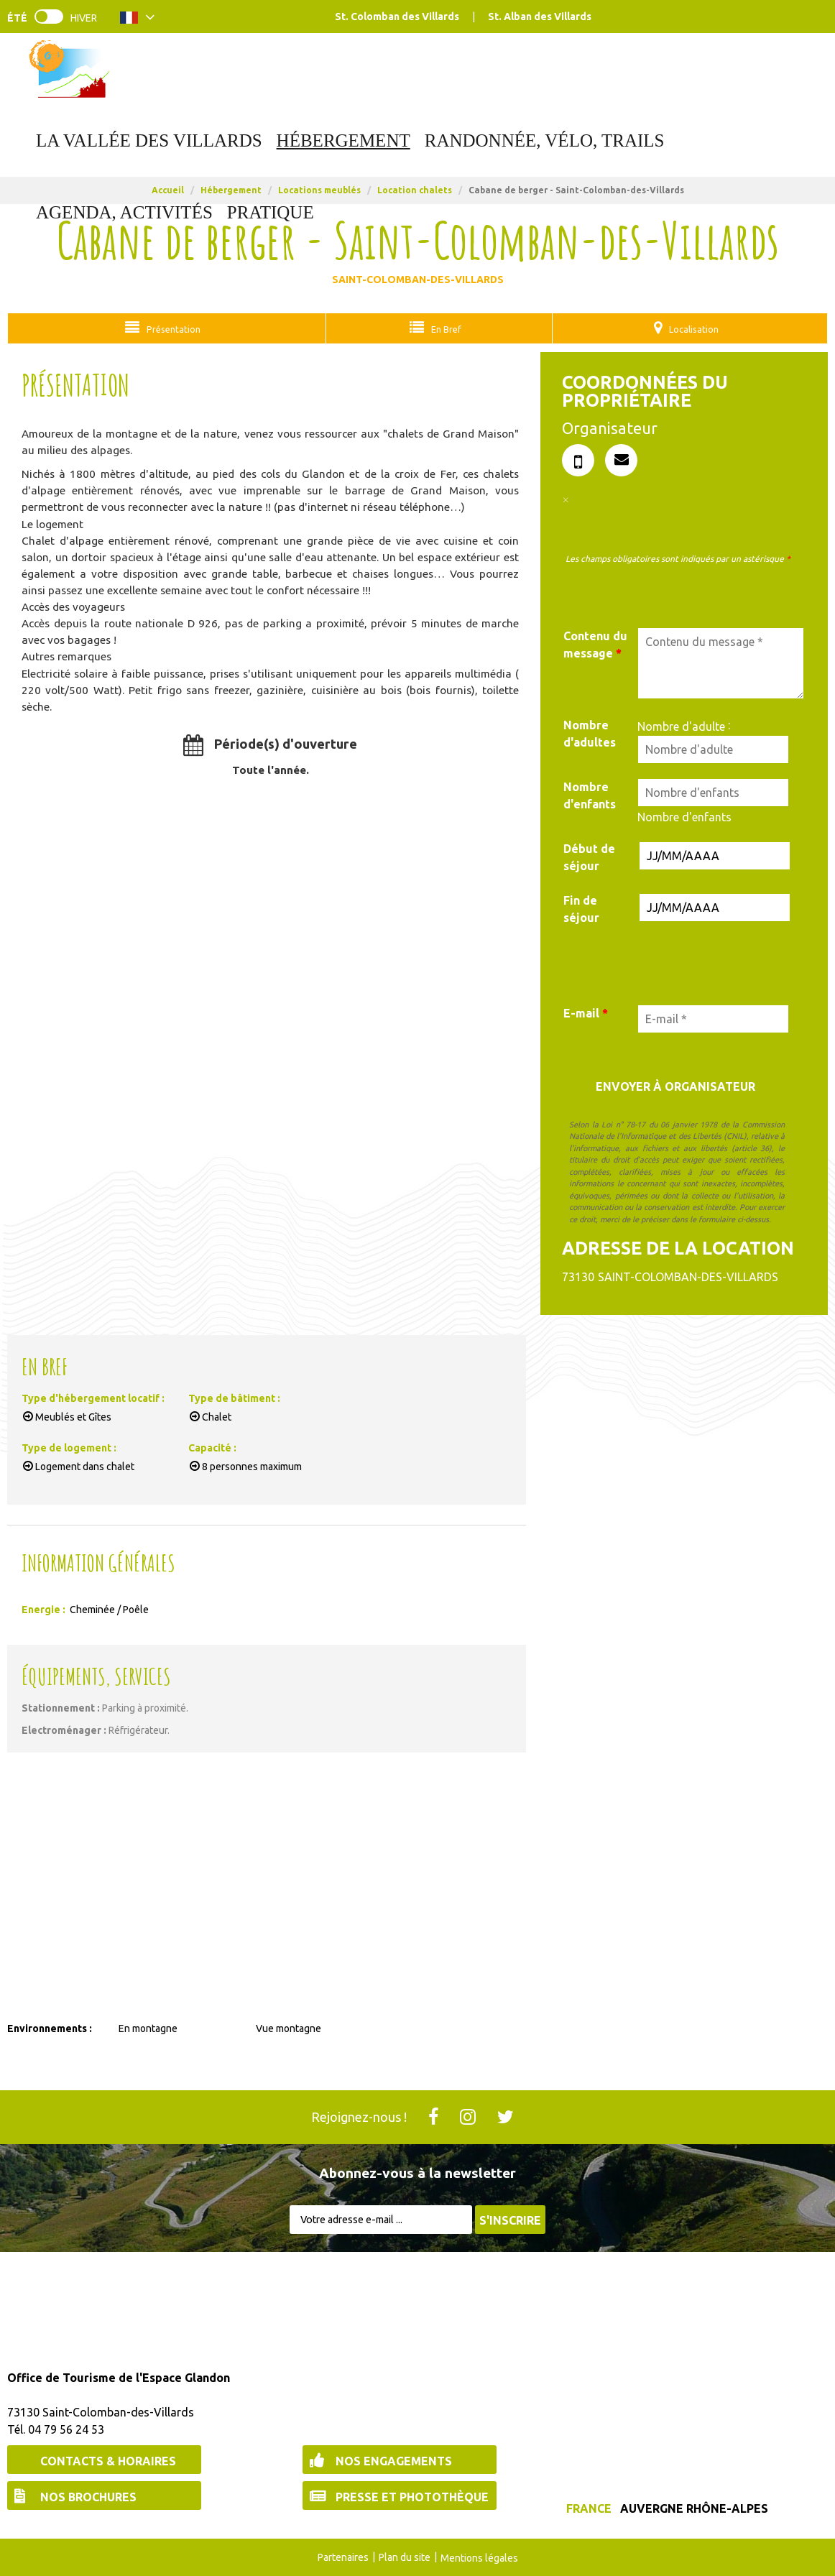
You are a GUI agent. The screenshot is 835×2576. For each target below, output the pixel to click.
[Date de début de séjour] (714, 855)
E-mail (585, 1012)
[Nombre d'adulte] (713, 748)
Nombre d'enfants (589, 795)
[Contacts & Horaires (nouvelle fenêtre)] (104, 2459)
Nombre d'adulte (681, 725)
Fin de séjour (581, 908)
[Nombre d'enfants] (713, 791)
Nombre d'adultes (589, 733)
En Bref (439, 328)
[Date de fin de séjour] (714, 906)
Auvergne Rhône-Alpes (694, 2507)
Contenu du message (595, 644)
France (589, 2507)
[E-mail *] (713, 1018)
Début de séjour (589, 856)
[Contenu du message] (720, 662)
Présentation (172, 328)
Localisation (689, 328)
